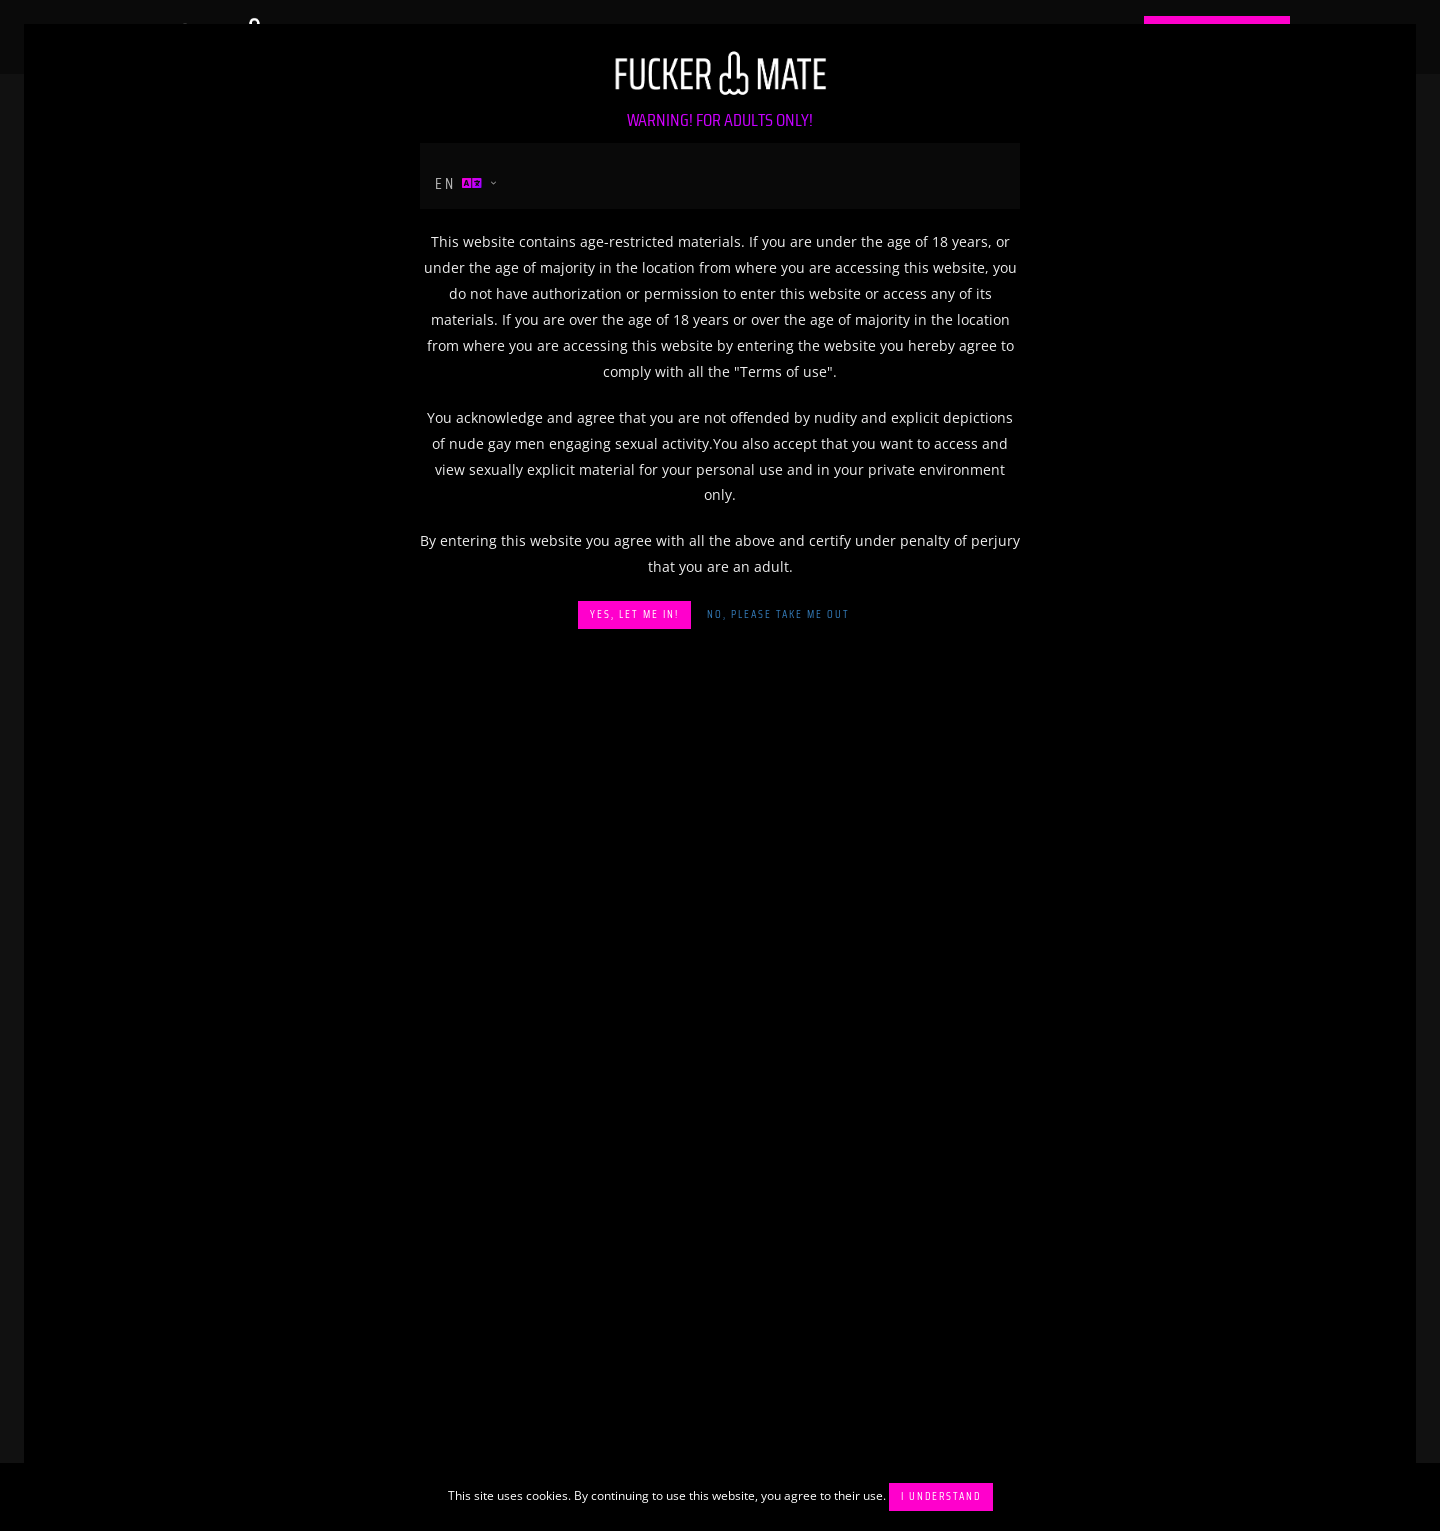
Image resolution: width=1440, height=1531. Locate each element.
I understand (941, 1496)
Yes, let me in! (634, 614)
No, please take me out (778, 614)
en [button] (460, 183)
